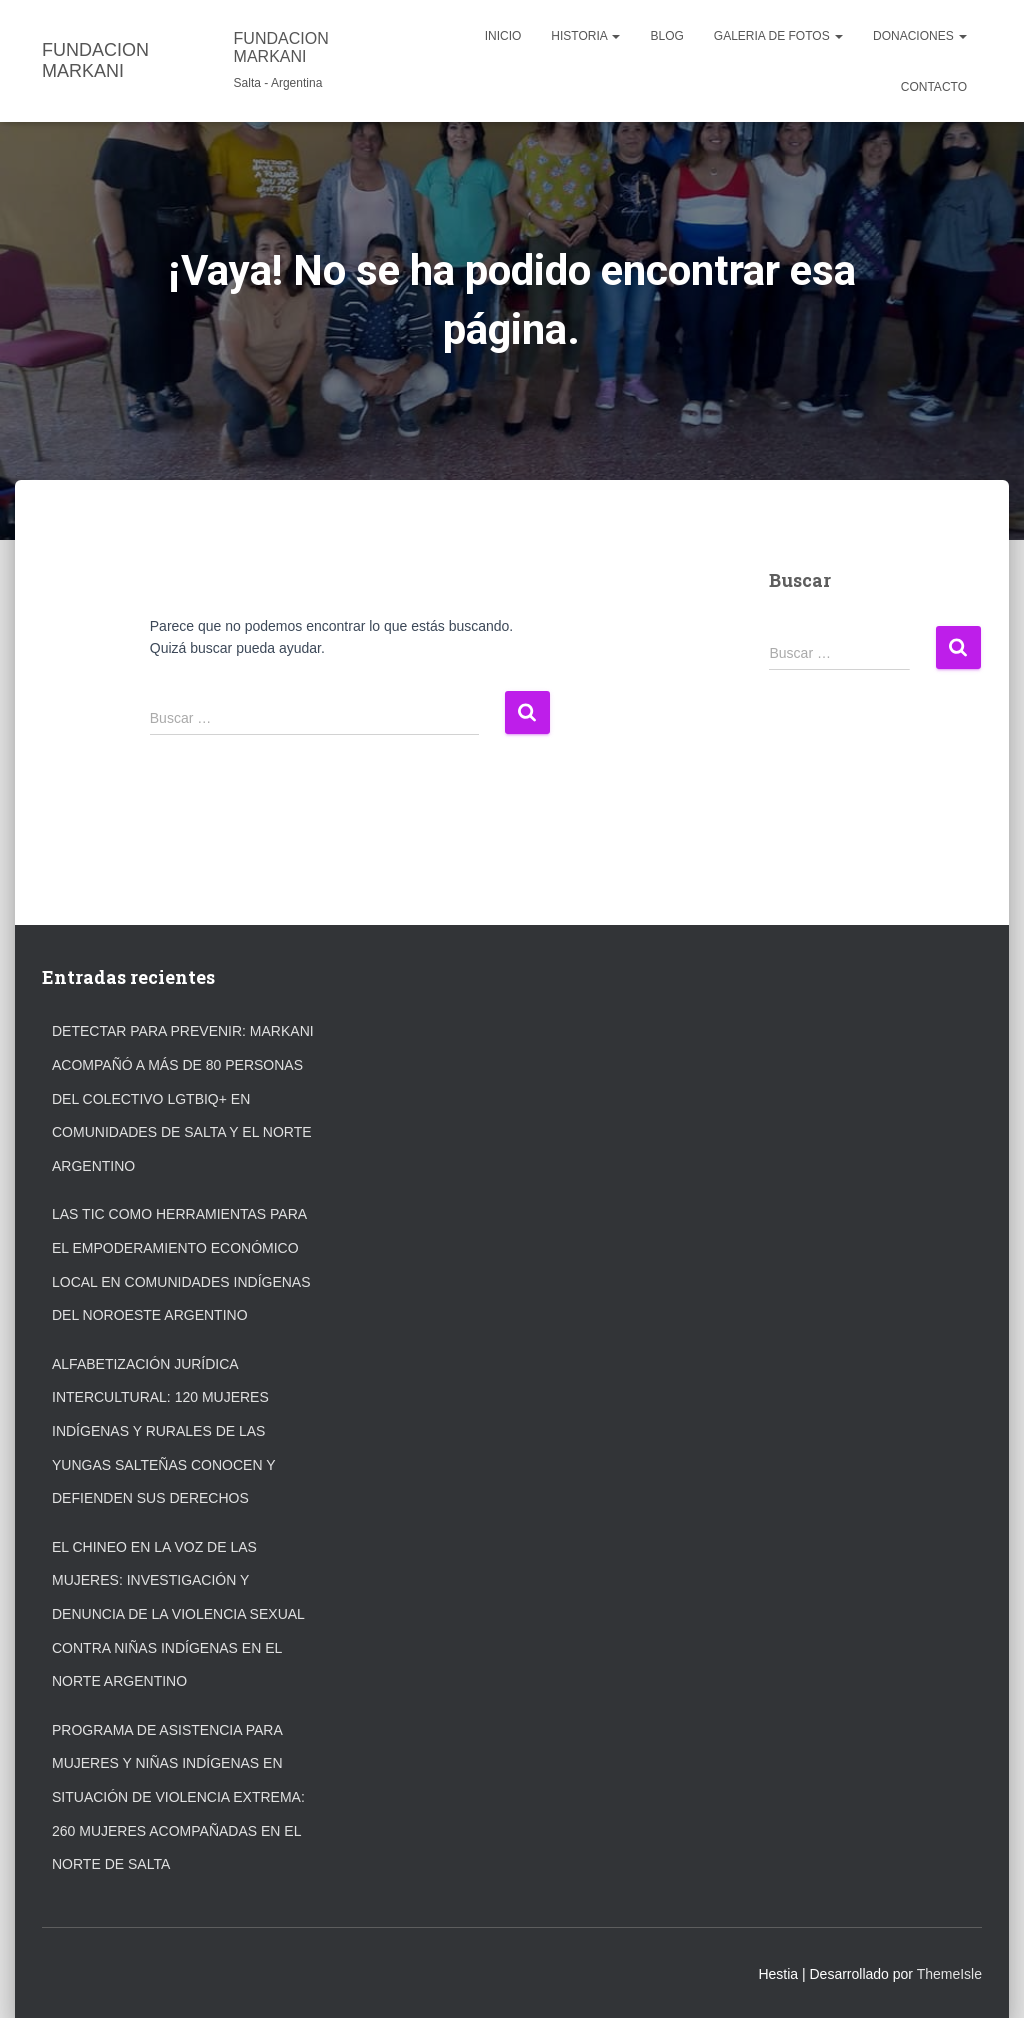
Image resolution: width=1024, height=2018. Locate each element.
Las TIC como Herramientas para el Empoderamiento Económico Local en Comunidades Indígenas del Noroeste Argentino (181, 1264)
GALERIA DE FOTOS (778, 36)
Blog (666, 36)
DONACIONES (920, 36)
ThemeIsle (949, 1974)
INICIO (503, 36)
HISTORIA (585, 36)
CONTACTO (934, 87)
